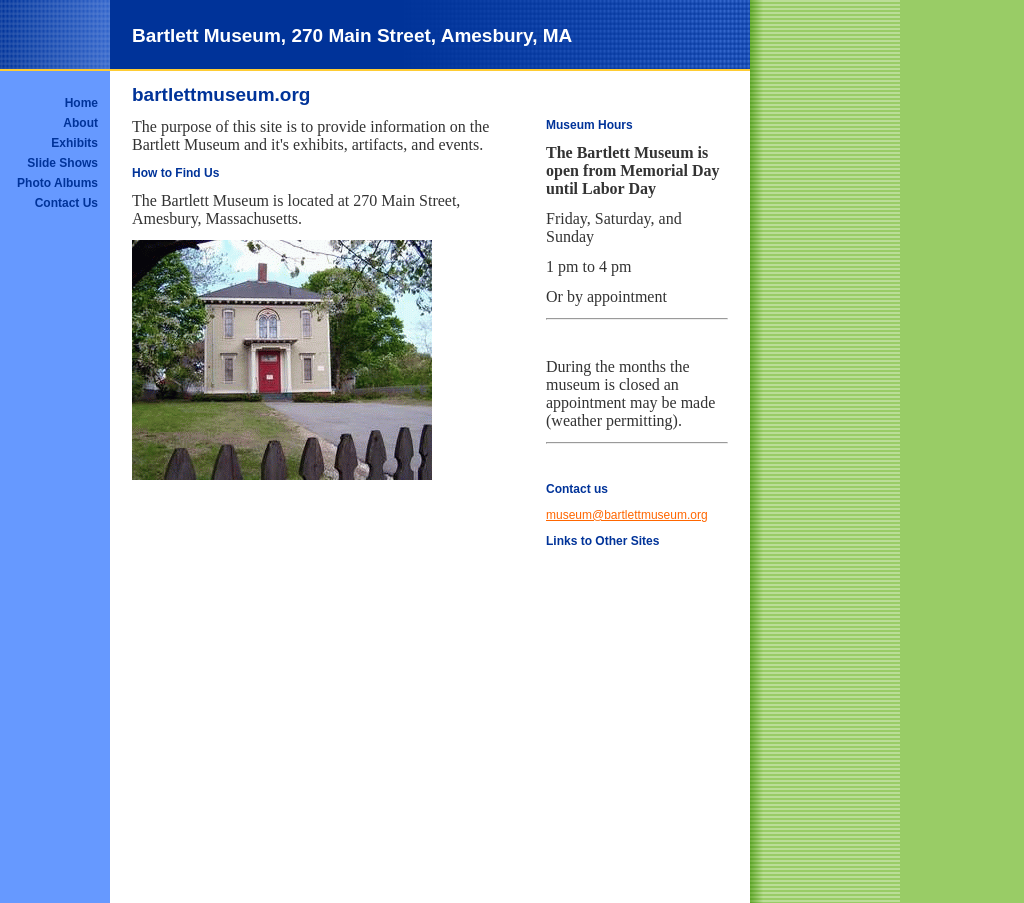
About (80, 123)
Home (81, 103)
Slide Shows (62, 163)
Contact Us (66, 203)
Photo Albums (57, 183)
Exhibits (74, 143)
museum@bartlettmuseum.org (627, 515)
